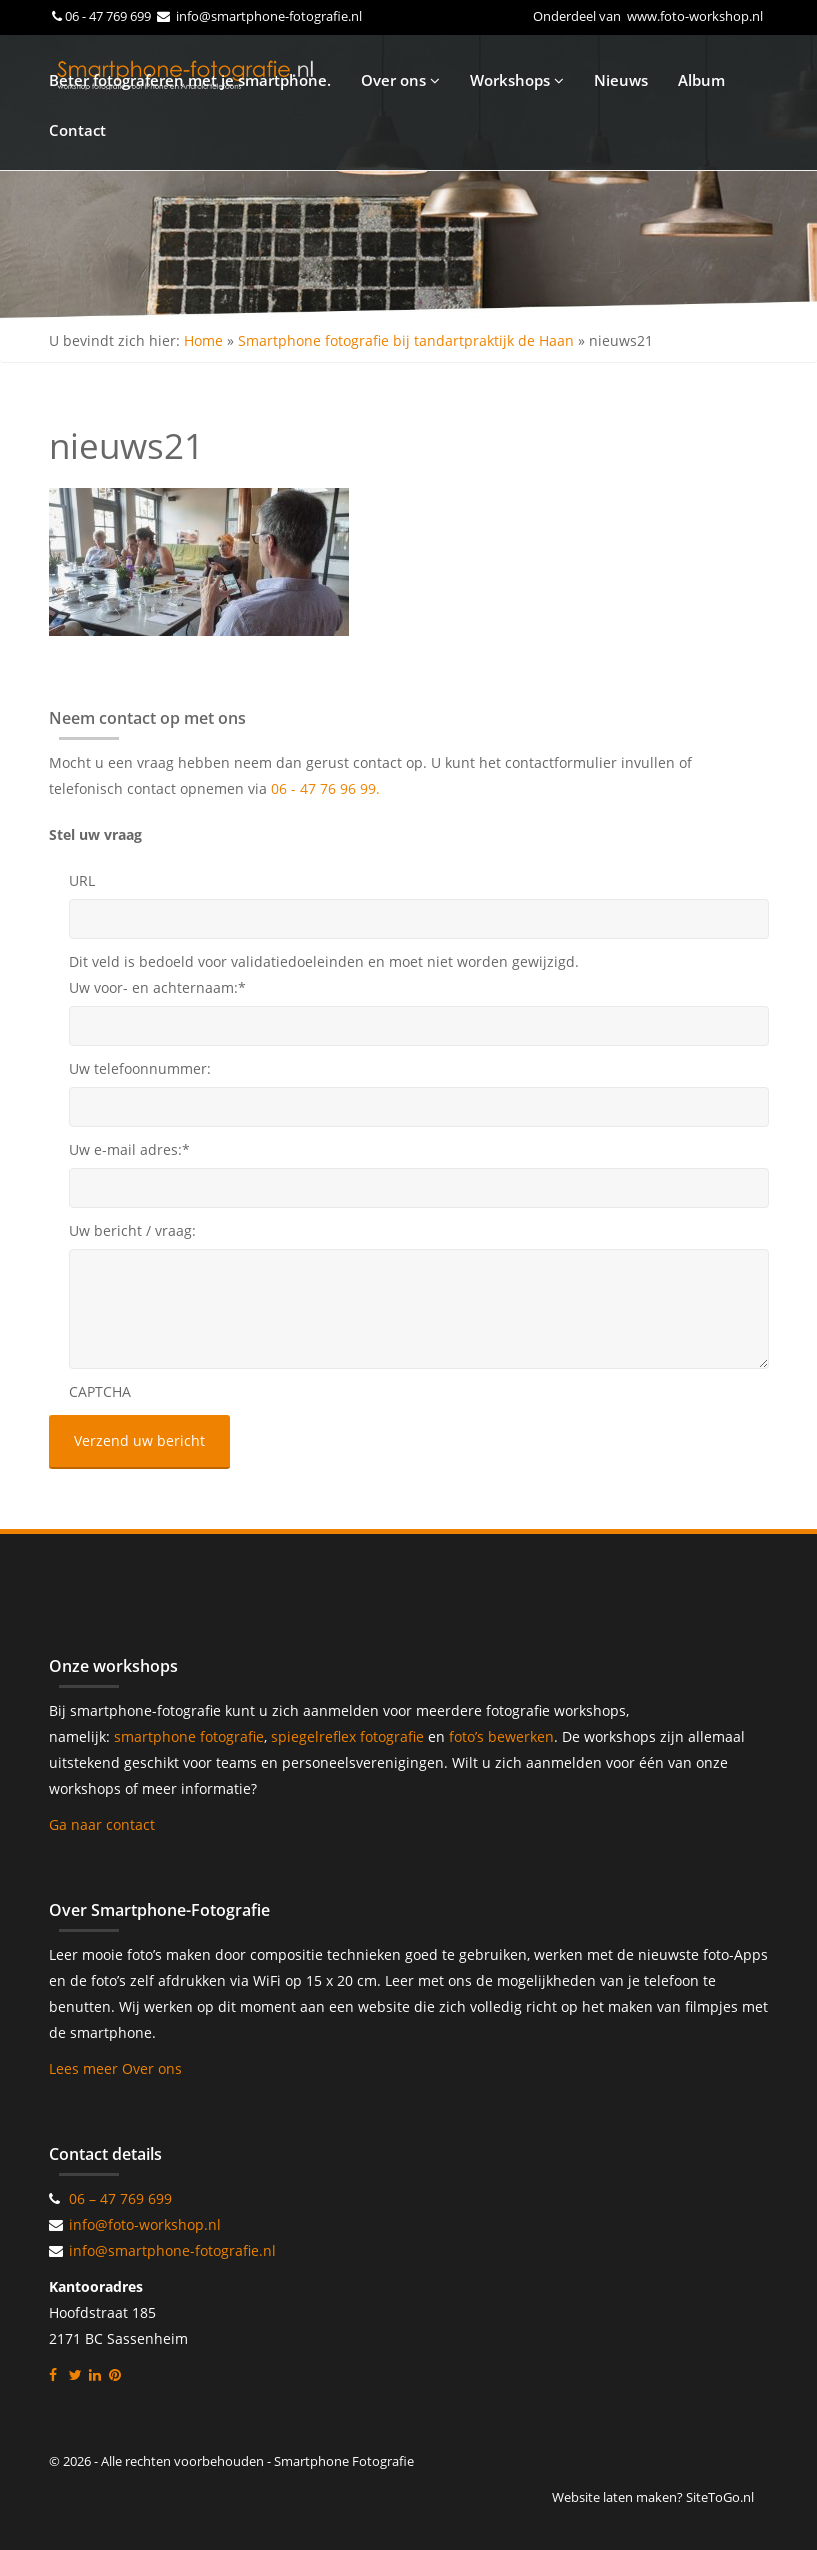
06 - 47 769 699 (109, 16)
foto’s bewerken (501, 1736)
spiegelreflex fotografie (349, 1736)
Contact (77, 130)
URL (82, 880)
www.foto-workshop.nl (695, 16)
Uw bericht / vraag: (132, 1230)
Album (701, 80)
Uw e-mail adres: (129, 1149)
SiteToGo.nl (720, 2497)
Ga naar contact (102, 1824)
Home (203, 340)
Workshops (517, 80)
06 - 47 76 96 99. (325, 788)
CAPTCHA (100, 1391)
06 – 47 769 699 (120, 2198)
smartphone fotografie (189, 1736)
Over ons (400, 80)
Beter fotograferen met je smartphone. (190, 80)
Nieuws (621, 80)
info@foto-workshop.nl (145, 2224)
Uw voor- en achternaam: (157, 987)
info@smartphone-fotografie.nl (267, 16)
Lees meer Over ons (115, 2068)
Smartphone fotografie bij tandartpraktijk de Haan (406, 340)
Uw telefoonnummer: (140, 1068)
